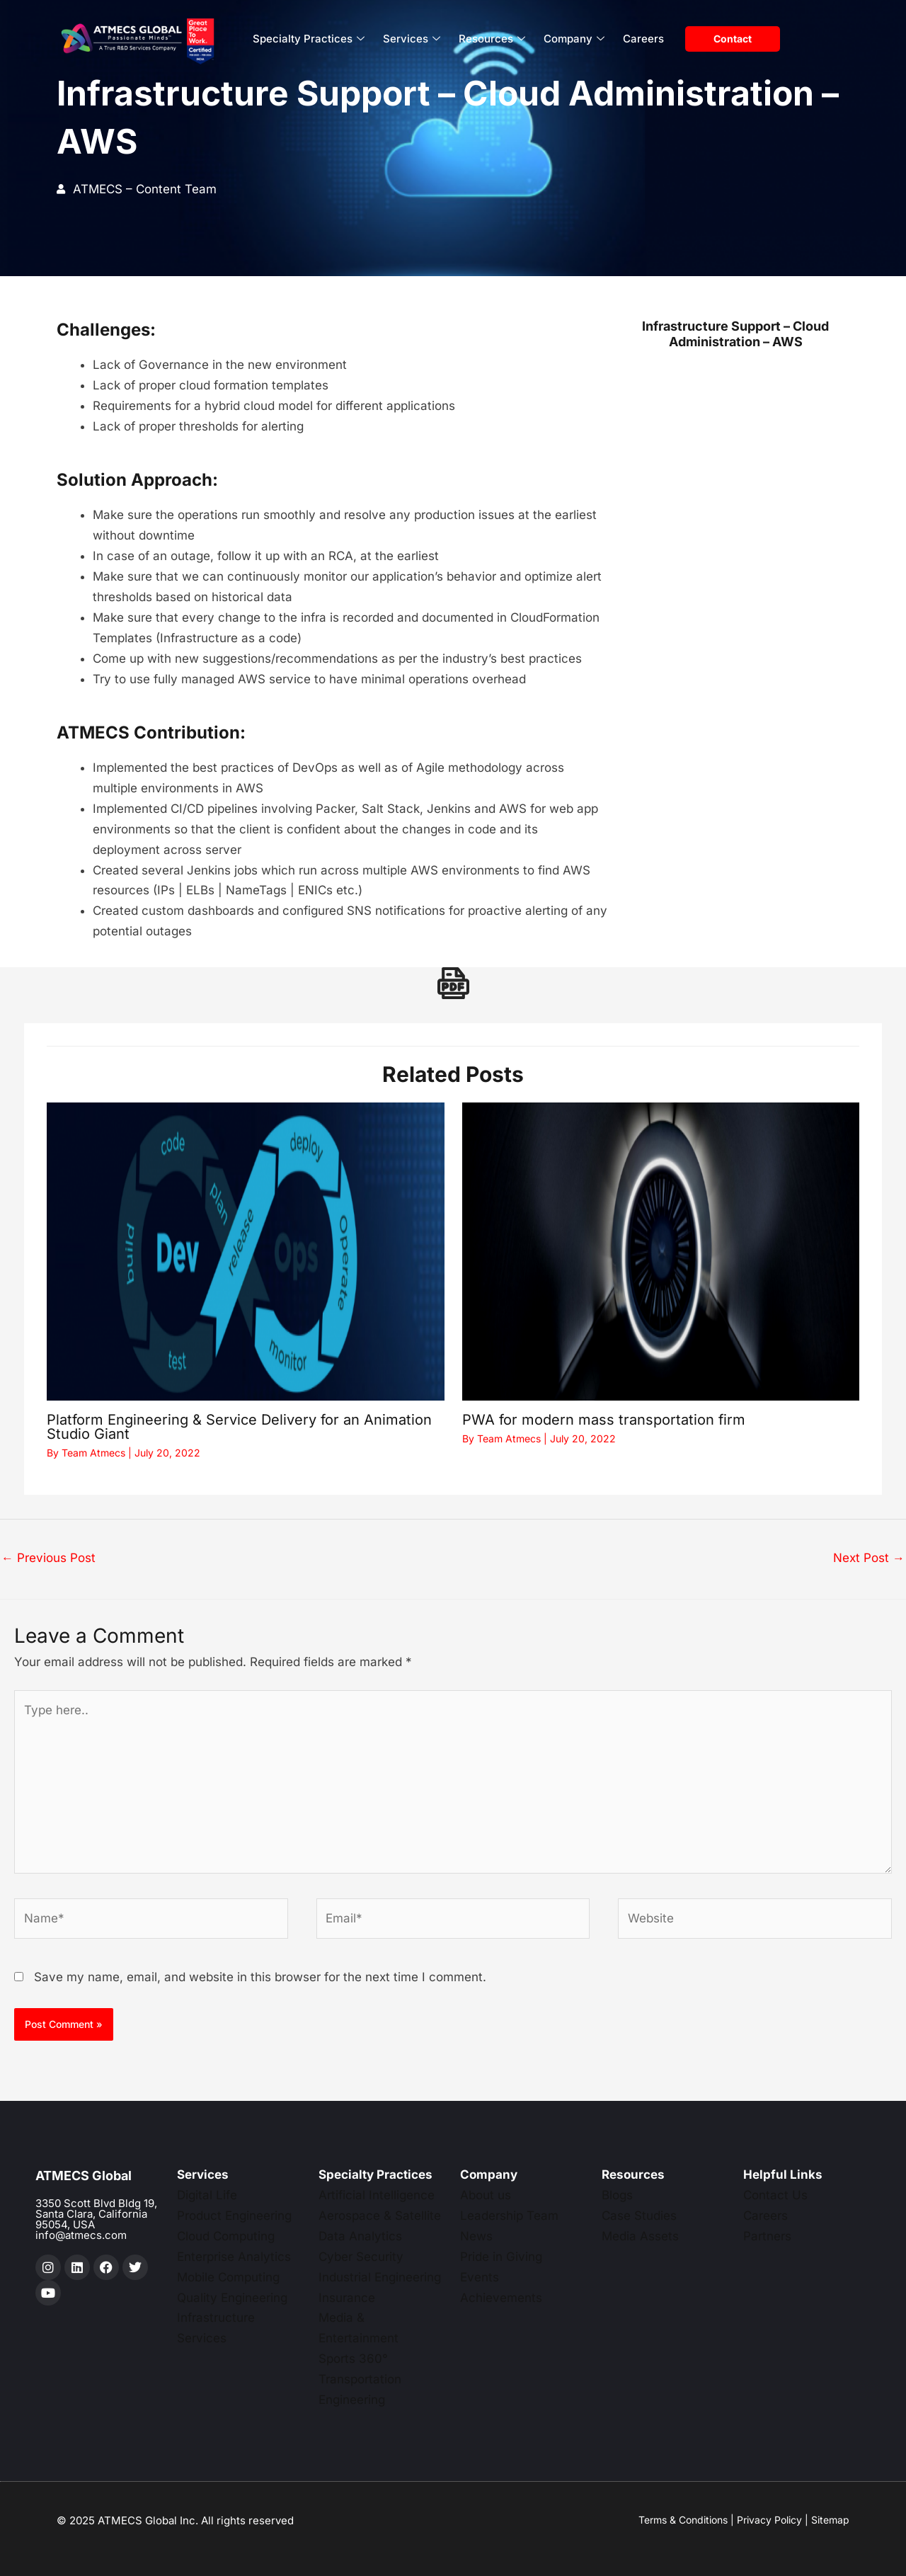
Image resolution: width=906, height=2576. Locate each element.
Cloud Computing (226, 2236)
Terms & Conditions (683, 2520)
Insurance (347, 2298)
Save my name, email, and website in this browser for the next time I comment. (260, 1977)
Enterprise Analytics (234, 2257)
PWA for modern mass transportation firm (603, 1419)
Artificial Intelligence (377, 2195)
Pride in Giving (501, 2257)
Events (479, 2277)
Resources (492, 39)
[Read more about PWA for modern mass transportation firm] (661, 1251)
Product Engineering (234, 2216)
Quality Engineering (232, 2298)
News (476, 2236)
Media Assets (640, 2236)
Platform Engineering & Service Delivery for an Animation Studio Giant (239, 1426)
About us (485, 2195)
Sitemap (830, 2520)
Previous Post (48, 1558)
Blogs (617, 2195)
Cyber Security (361, 2257)
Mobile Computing (228, 2277)
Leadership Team (509, 2216)
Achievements (501, 2298)
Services (411, 39)
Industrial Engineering (380, 2277)
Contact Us (775, 2195)
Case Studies (639, 2216)
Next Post (869, 1558)
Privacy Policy (769, 2520)
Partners (767, 2236)
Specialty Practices (309, 39)
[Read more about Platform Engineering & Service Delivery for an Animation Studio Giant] (246, 1251)
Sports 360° (353, 2359)
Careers (643, 38)
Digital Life (207, 2195)
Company (574, 39)
